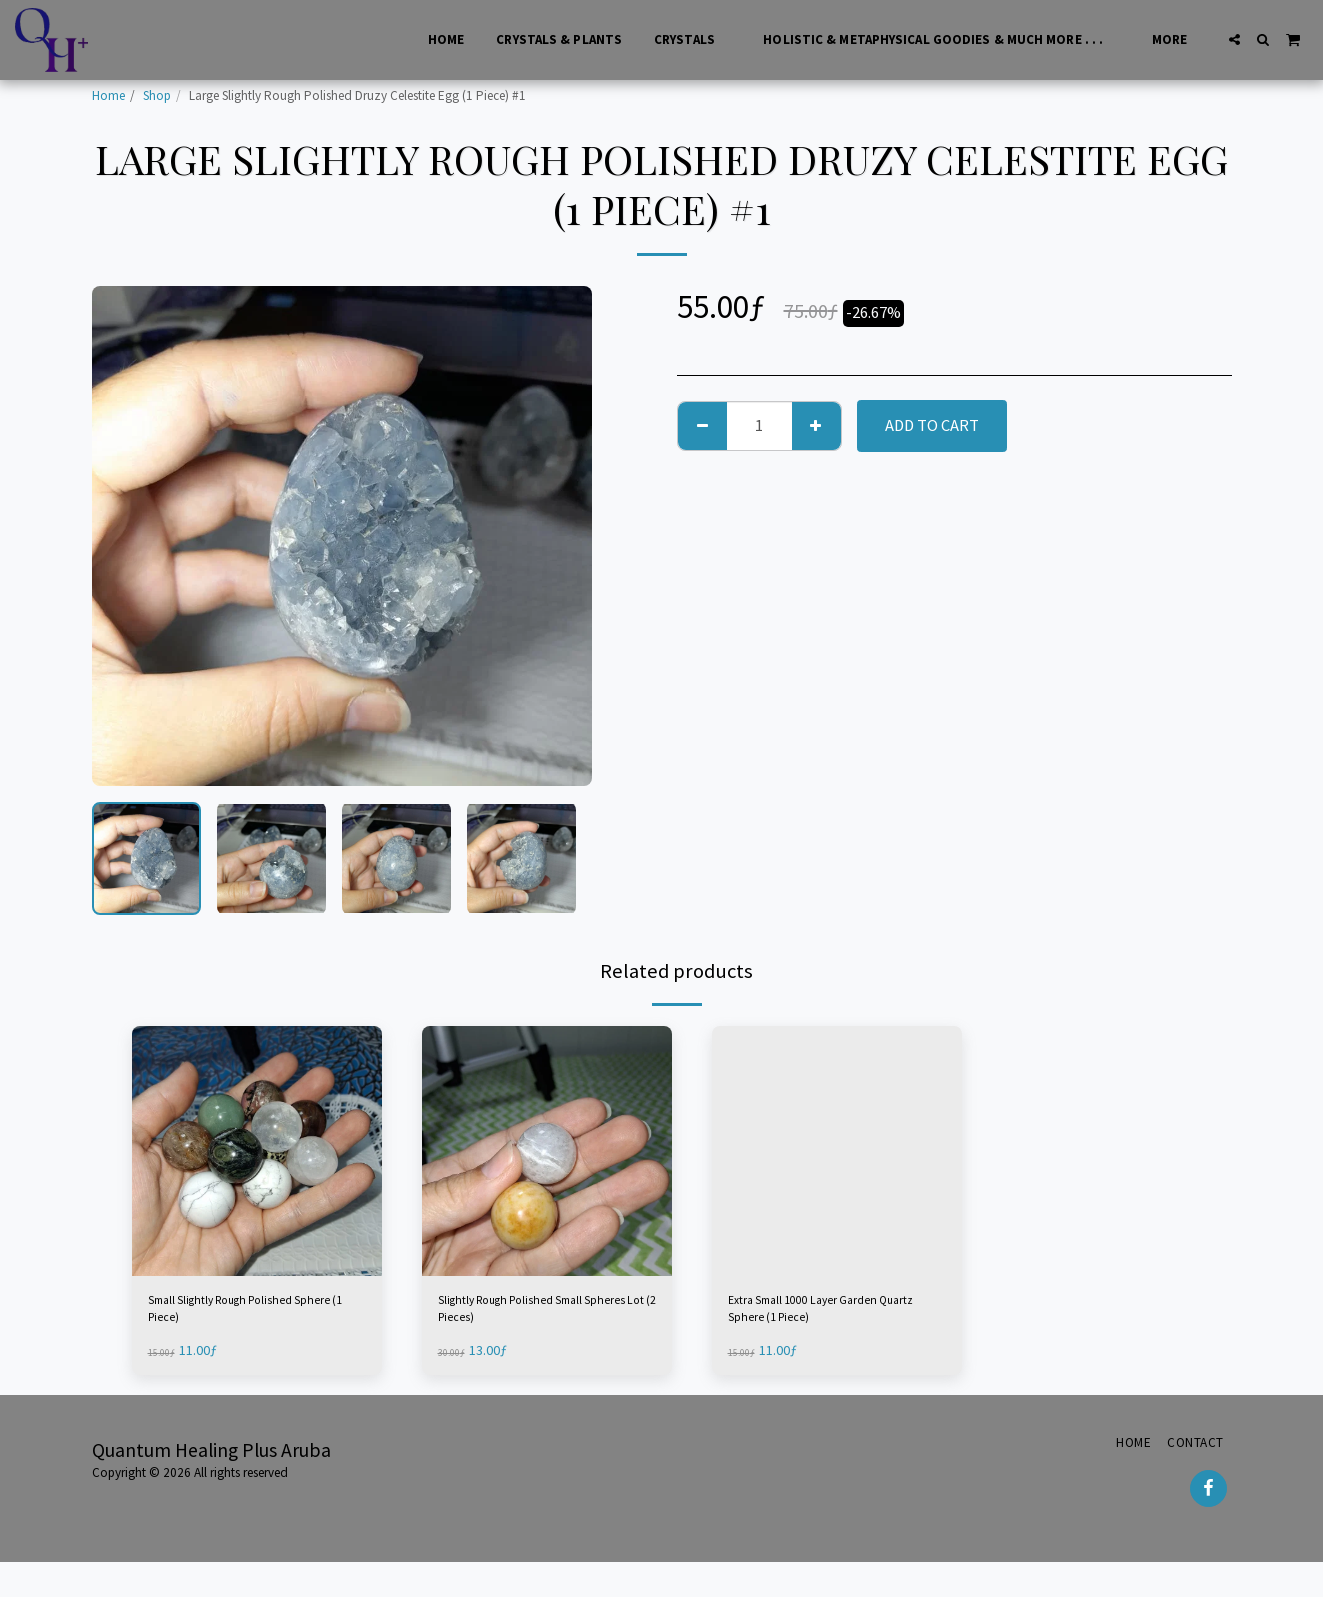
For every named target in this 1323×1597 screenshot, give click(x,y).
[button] (1234, 39)
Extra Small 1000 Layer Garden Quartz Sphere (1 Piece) (833, 1316)
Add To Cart (932, 425)
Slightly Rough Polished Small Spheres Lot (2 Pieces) (545, 1316)
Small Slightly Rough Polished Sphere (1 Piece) (255, 1316)
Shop (157, 95)
